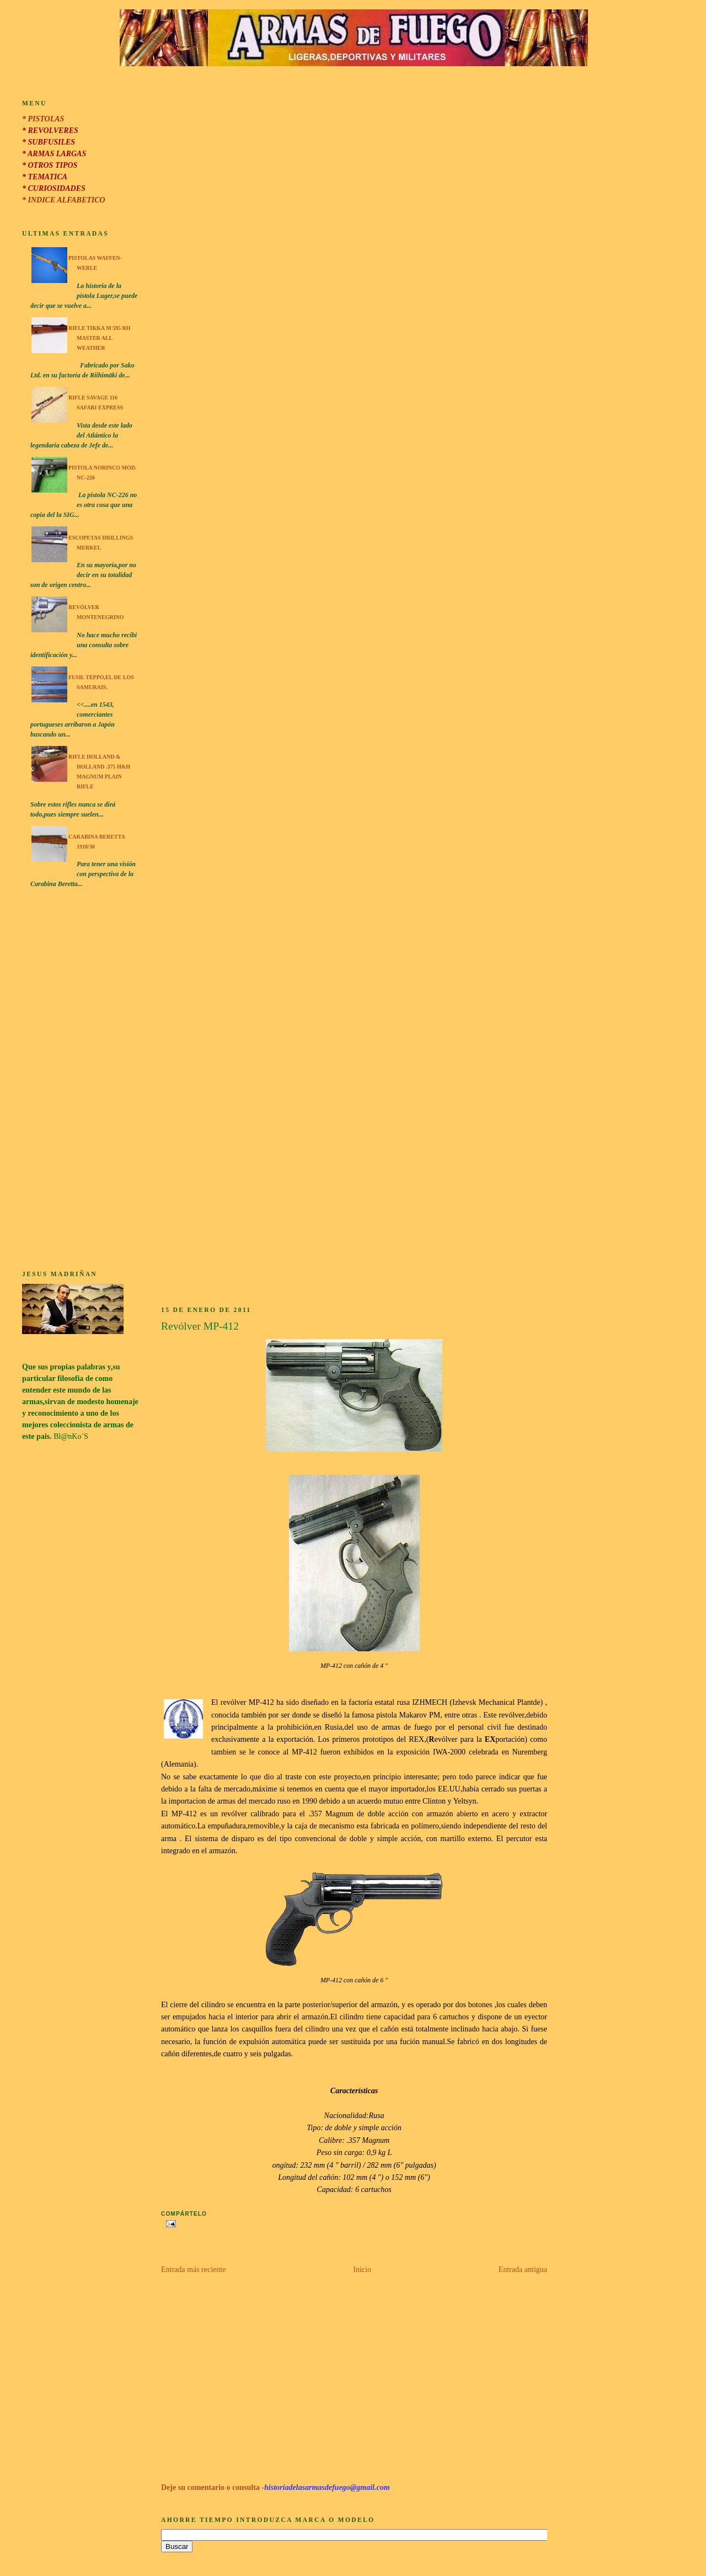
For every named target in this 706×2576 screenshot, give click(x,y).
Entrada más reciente (193, 2269)
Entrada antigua (523, 2269)
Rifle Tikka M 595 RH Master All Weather (99, 338)
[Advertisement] (80, 1080)
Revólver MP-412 (200, 1326)
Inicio (362, 2269)
